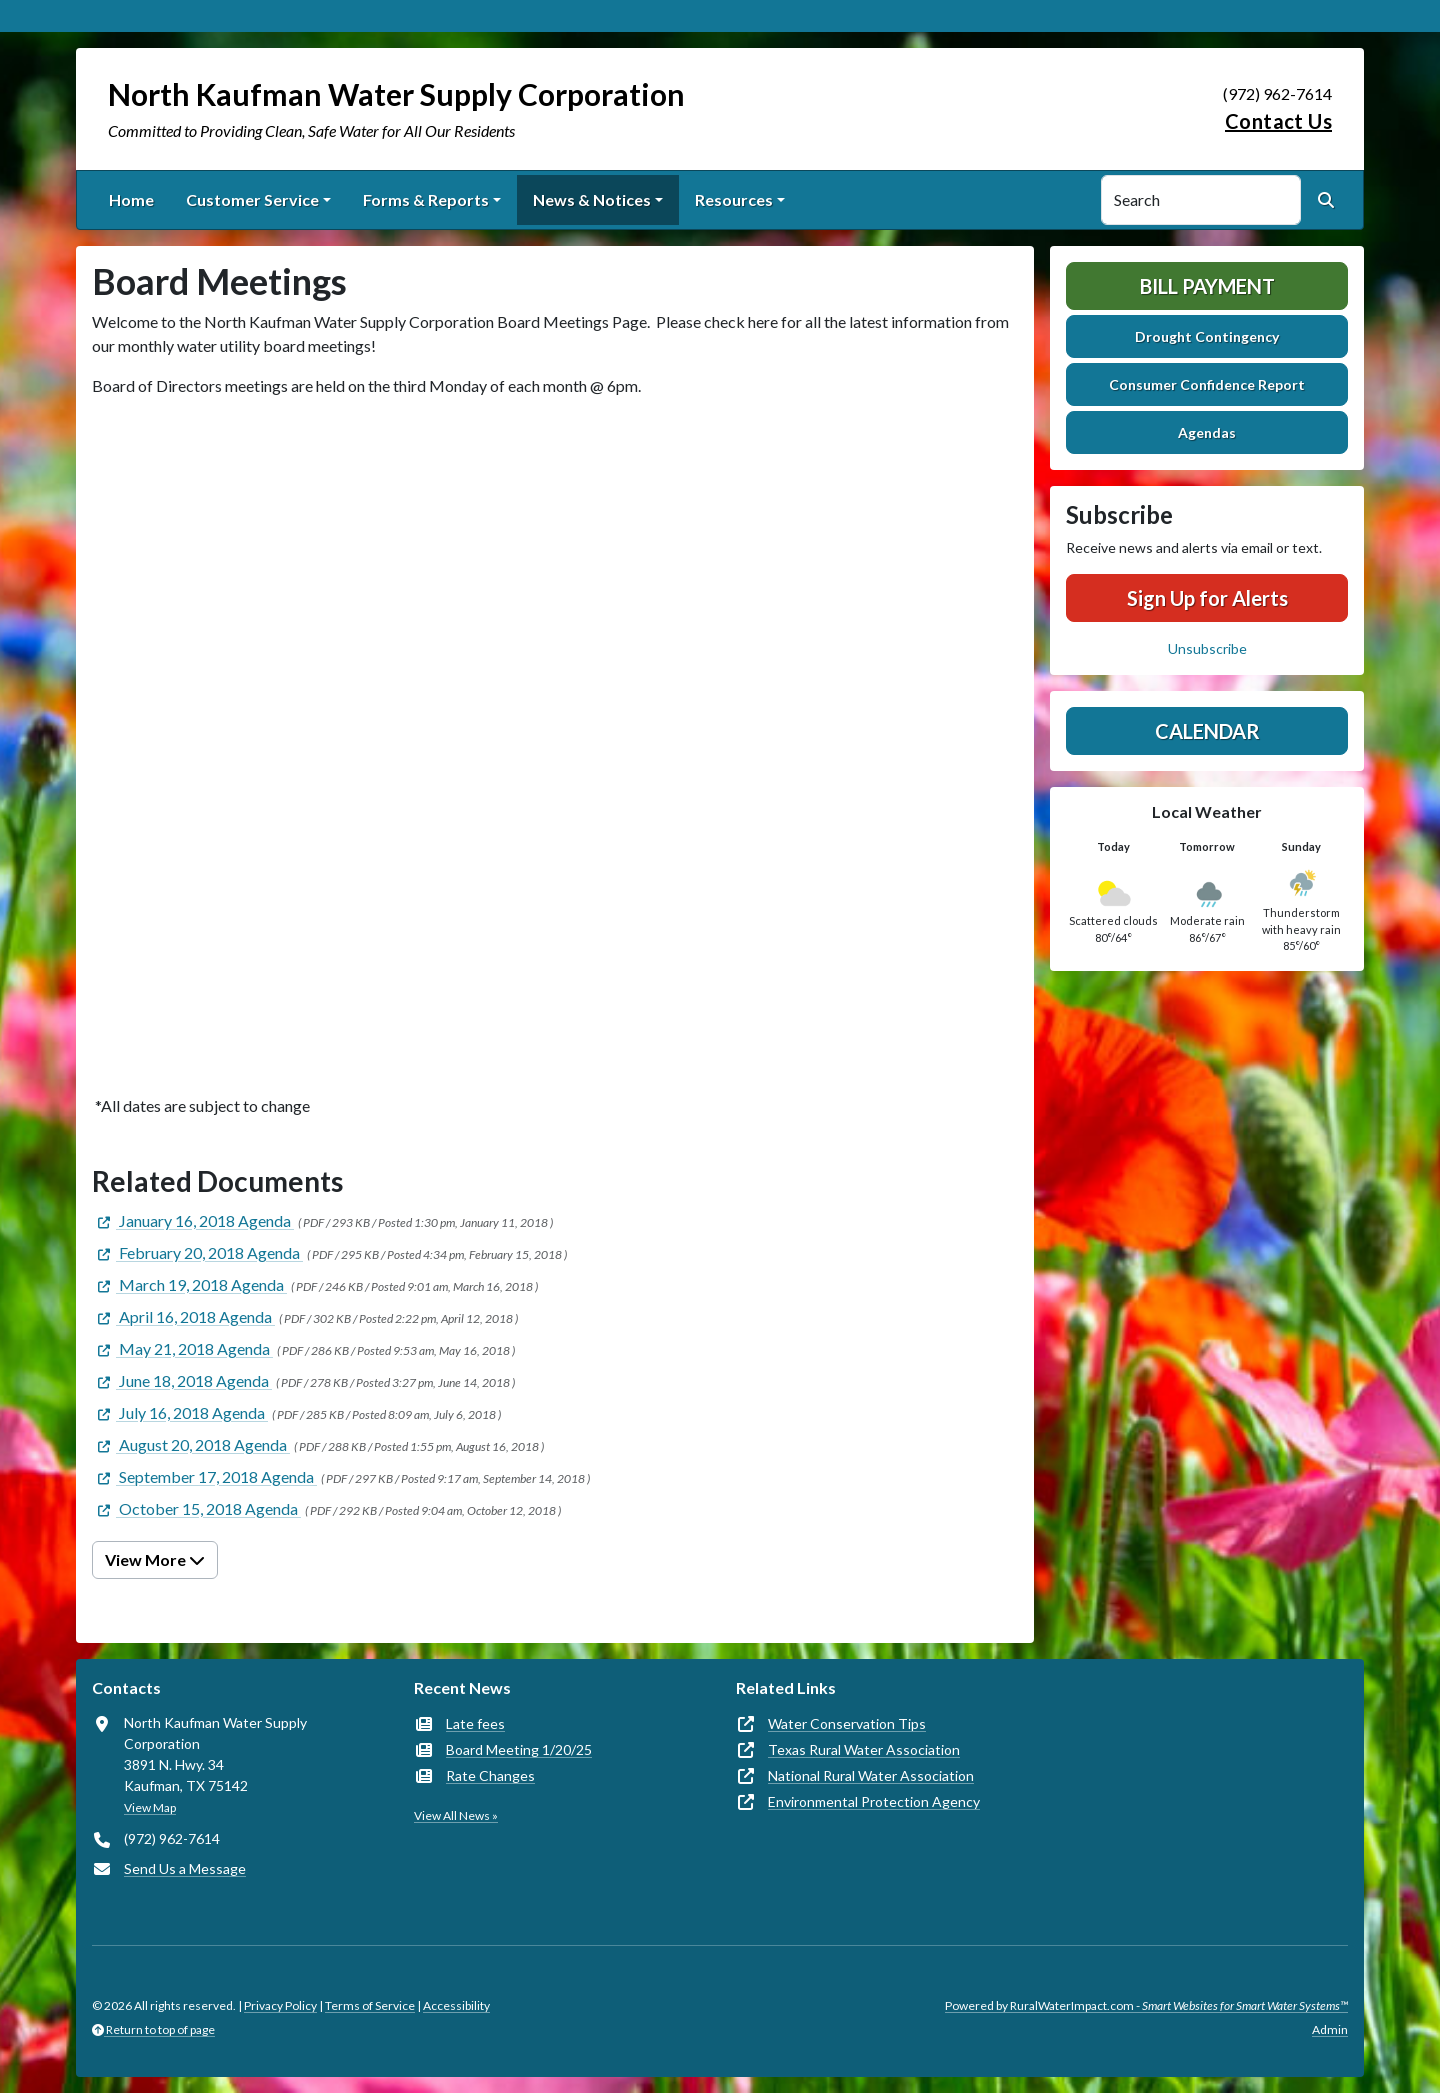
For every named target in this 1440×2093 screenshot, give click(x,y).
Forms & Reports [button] (426, 199)
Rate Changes (490, 1775)
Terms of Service (370, 2005)
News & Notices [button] (592, 199)
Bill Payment (1207, 286)
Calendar (1207, 731)
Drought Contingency (1207, 336)
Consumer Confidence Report (1207, 384)
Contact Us (1278, 121)
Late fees (475, 1723)
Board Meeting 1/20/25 (519, 1749)
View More (155, 1559)
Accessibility (456, 2005)
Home (131, 199)
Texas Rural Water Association (864, 1749)
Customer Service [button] (252, 199)
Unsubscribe (1207, 648)
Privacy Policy (280, 2005)
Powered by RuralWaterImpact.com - (1146, 2005)
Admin (1330, 2029)
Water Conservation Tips (847, 1723)
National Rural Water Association (871, 1775)
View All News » (456, 1815)
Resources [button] (734, 199)
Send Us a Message (185, 1868)
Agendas (1207, 432)
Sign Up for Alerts (1207, 598)
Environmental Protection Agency (874, 1801)
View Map (150, 1807)
